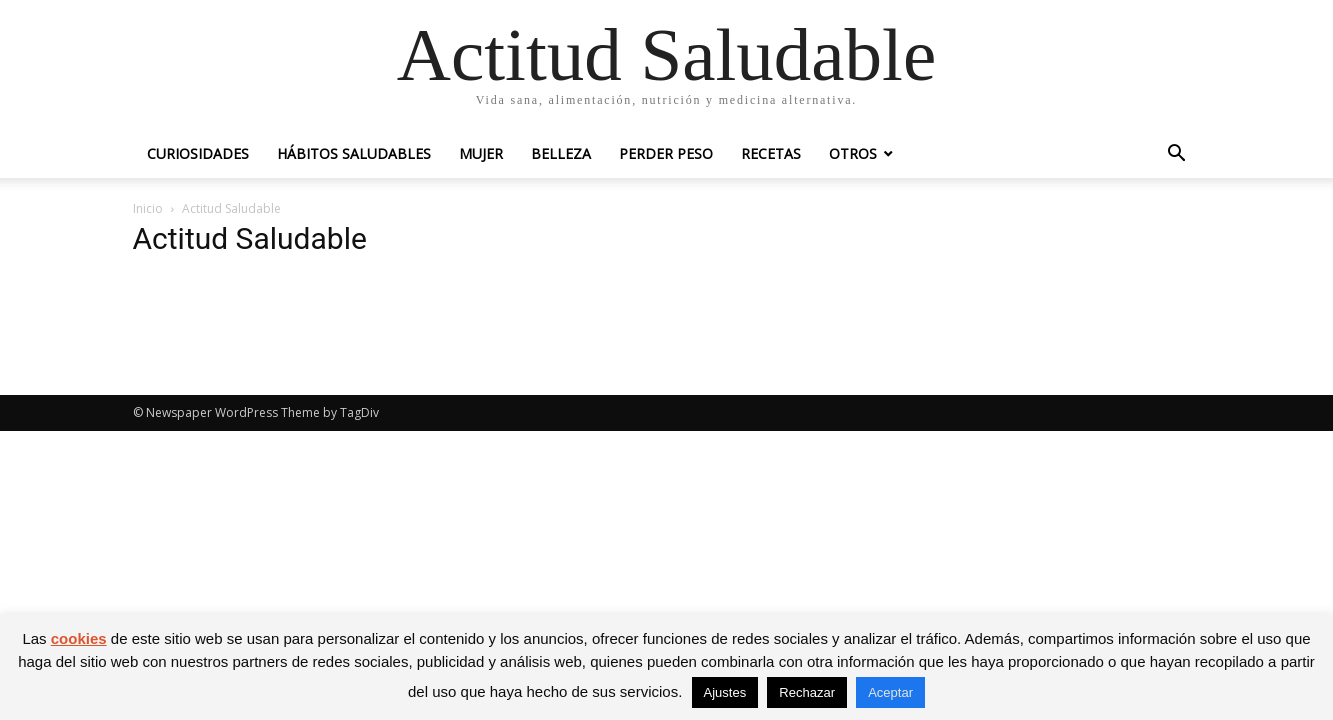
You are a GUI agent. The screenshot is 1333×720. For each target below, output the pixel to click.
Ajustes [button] (725, 692)
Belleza (561, 153)
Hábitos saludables (354, 153)
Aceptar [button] (890, 692)
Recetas (771, 153)
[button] (1177, 155)
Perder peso (666, 153)
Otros (853, 153)
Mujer (481, 153)
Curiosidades (198, 153)
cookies (79, 638)
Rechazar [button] (807, 692)
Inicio (148, 208)
